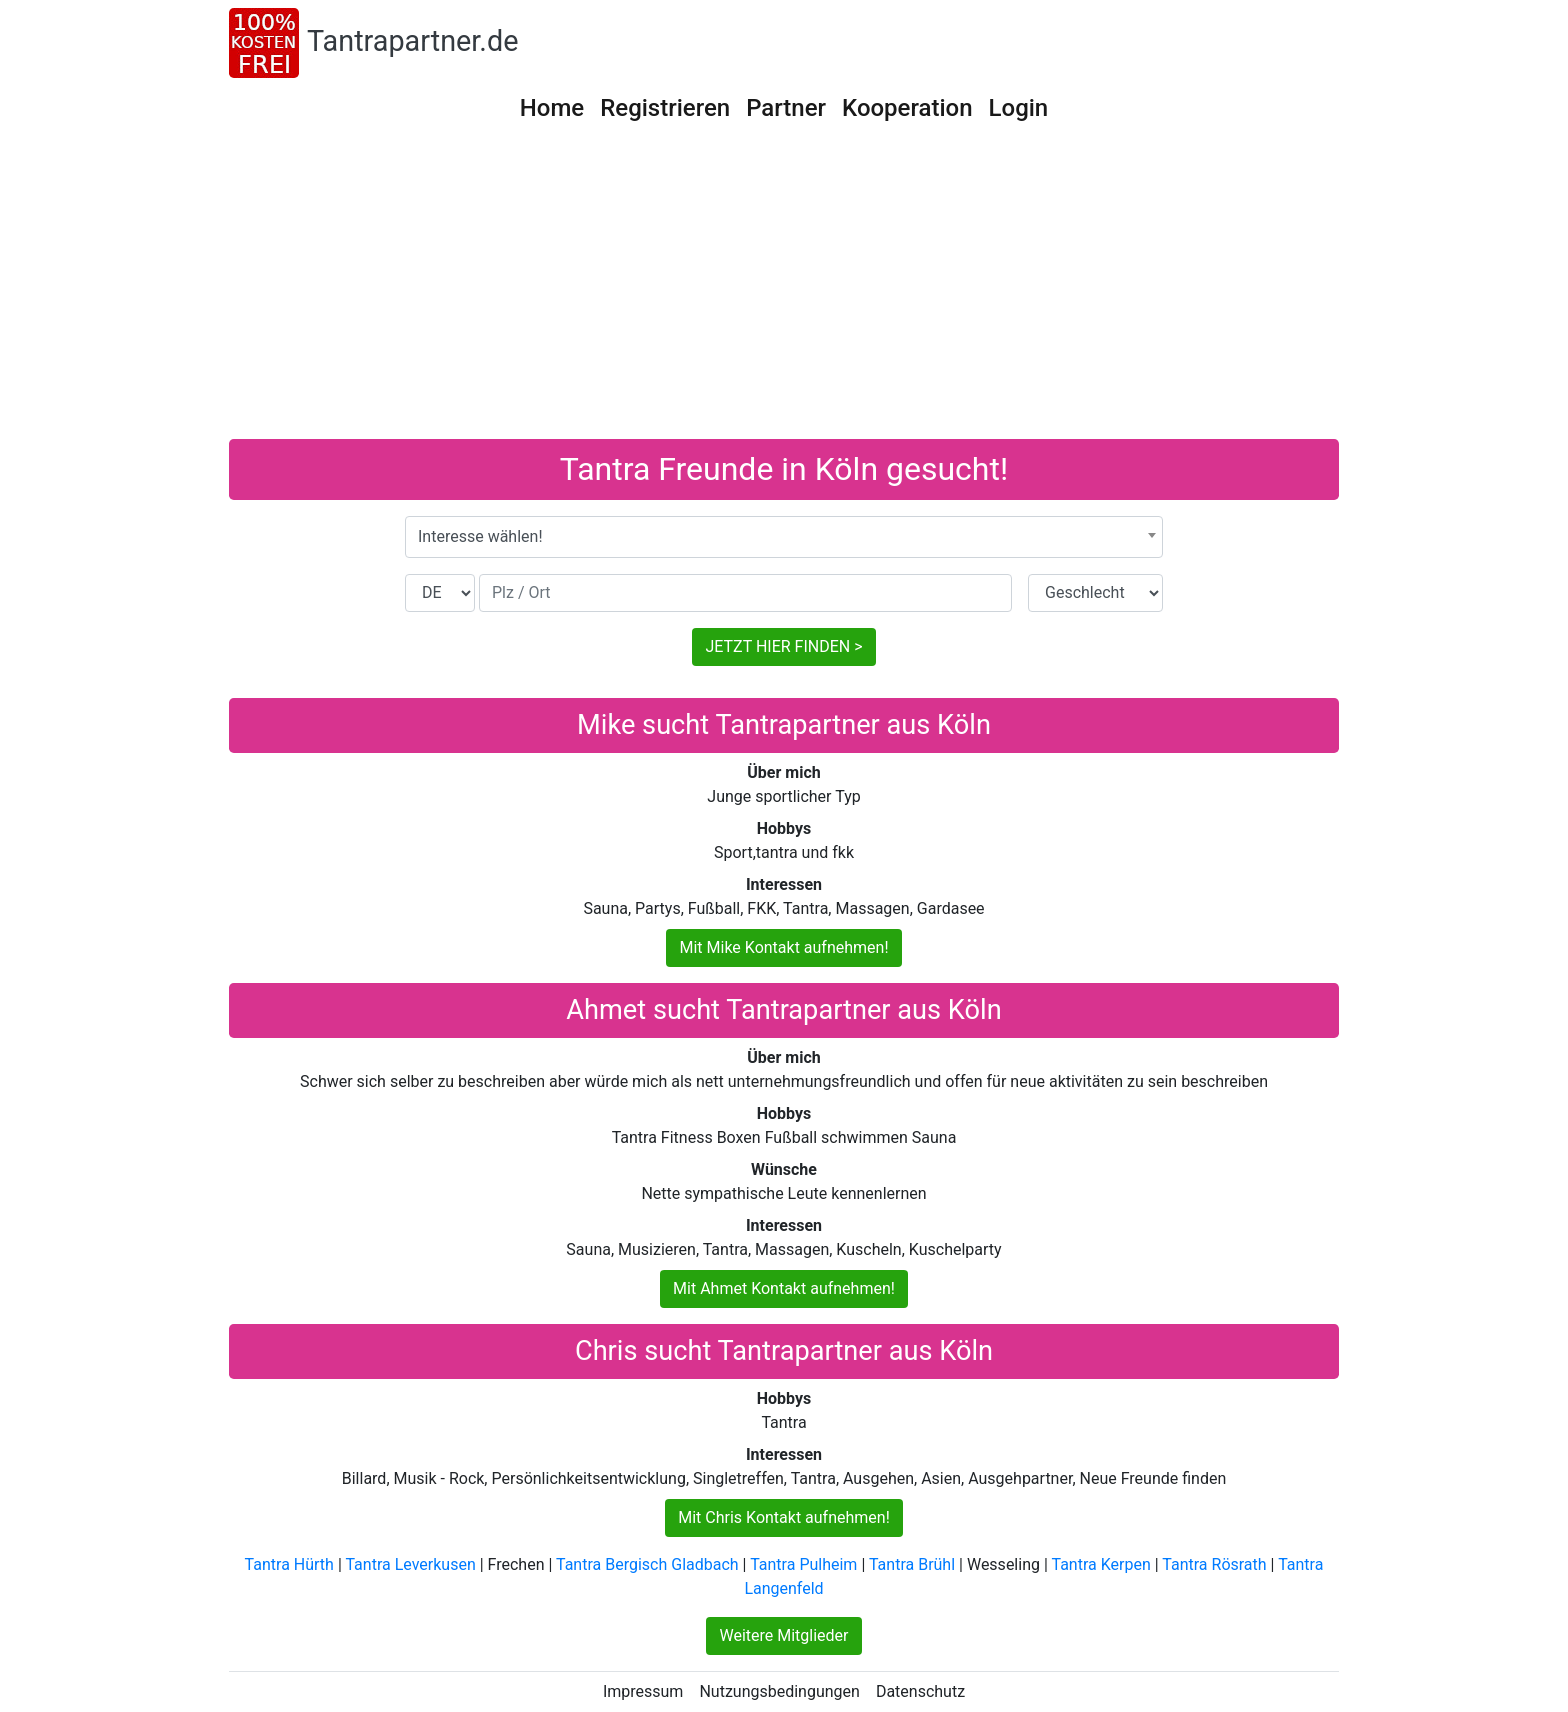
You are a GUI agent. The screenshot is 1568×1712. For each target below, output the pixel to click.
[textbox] (784, 537)
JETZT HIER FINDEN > (783, 646)
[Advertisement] (784, 289)
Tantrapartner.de (412, 41)
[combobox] (784, 537)
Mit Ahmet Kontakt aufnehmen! (784, 1288)
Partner (786, 108)
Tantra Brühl (912, 1564)
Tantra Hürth (289, 1564)
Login (1019, 108)
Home (552, 108)
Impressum (643, 1691)
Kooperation (907, 108)
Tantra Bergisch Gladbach (647, 1564)
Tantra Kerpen (1101, 1564)
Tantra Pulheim (803, 1564)
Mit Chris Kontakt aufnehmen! (784, 1517)
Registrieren (665, 108)
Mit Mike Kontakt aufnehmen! (783, 947)
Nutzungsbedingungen (779, 1691)
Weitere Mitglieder (783, 1635)
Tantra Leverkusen (410, 1564)
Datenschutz (920, 1691)
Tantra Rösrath (1214, 1564)
